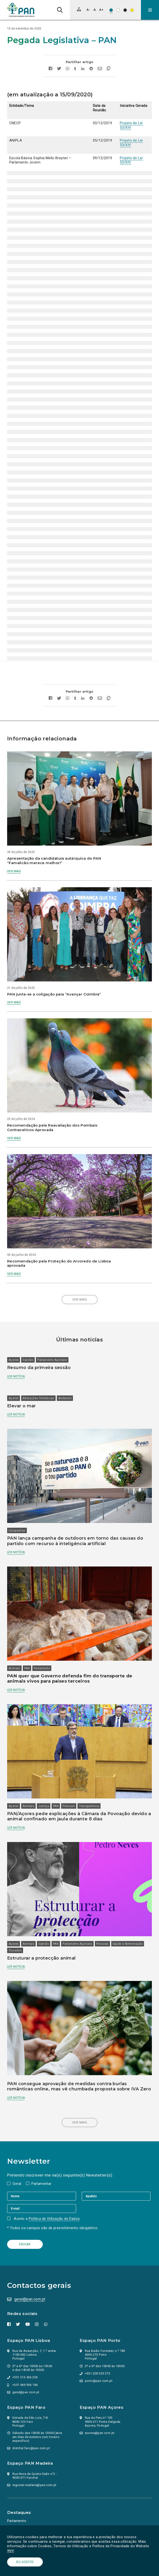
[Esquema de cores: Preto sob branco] (118, 10)
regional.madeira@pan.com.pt (34, 2485)
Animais (14, 1668)
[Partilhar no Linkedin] (83, 69)
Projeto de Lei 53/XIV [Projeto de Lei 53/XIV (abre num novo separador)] (131, 125)
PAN (27, 1668)
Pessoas (69, 1806)
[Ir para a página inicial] (20, 10)
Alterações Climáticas (38, 1398)
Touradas (15, 1950)
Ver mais (14, 871)
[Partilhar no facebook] (50, 69)
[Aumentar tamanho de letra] (101, 9)
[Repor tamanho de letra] (94, 9)
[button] (150, 10)
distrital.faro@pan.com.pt (31, 2448)
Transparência (89, 1806)
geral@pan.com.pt (29, 2299)
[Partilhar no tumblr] (75, 69)
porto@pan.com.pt (98, 2381)
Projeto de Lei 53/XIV (131, 160)
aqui (10, 2550)
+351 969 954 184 (25, 2385)
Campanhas (17, 1530)
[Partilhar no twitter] (59, 69)
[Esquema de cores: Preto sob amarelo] (132, 10)
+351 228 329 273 (97, 2373)
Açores (14, 1360)
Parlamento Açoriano (52, 1360)
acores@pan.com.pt (100, 2433)
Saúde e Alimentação (128, 1944)
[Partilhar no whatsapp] (67, 69)
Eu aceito (25, 2562)
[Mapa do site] (79, 9)
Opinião (28, 1360)
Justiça (43, 1806)
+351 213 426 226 (25, 2377)
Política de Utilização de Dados (54, 2218)
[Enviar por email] (99, 69)
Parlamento (42, 1668)
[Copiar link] (108, 69)
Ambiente (65, 1398)
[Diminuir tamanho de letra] (88, 9)
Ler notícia (16, 1376)
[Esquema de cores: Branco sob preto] (125, 10)
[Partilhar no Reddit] (91, 69)
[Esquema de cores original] (111, 10)
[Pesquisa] (60, 10)
